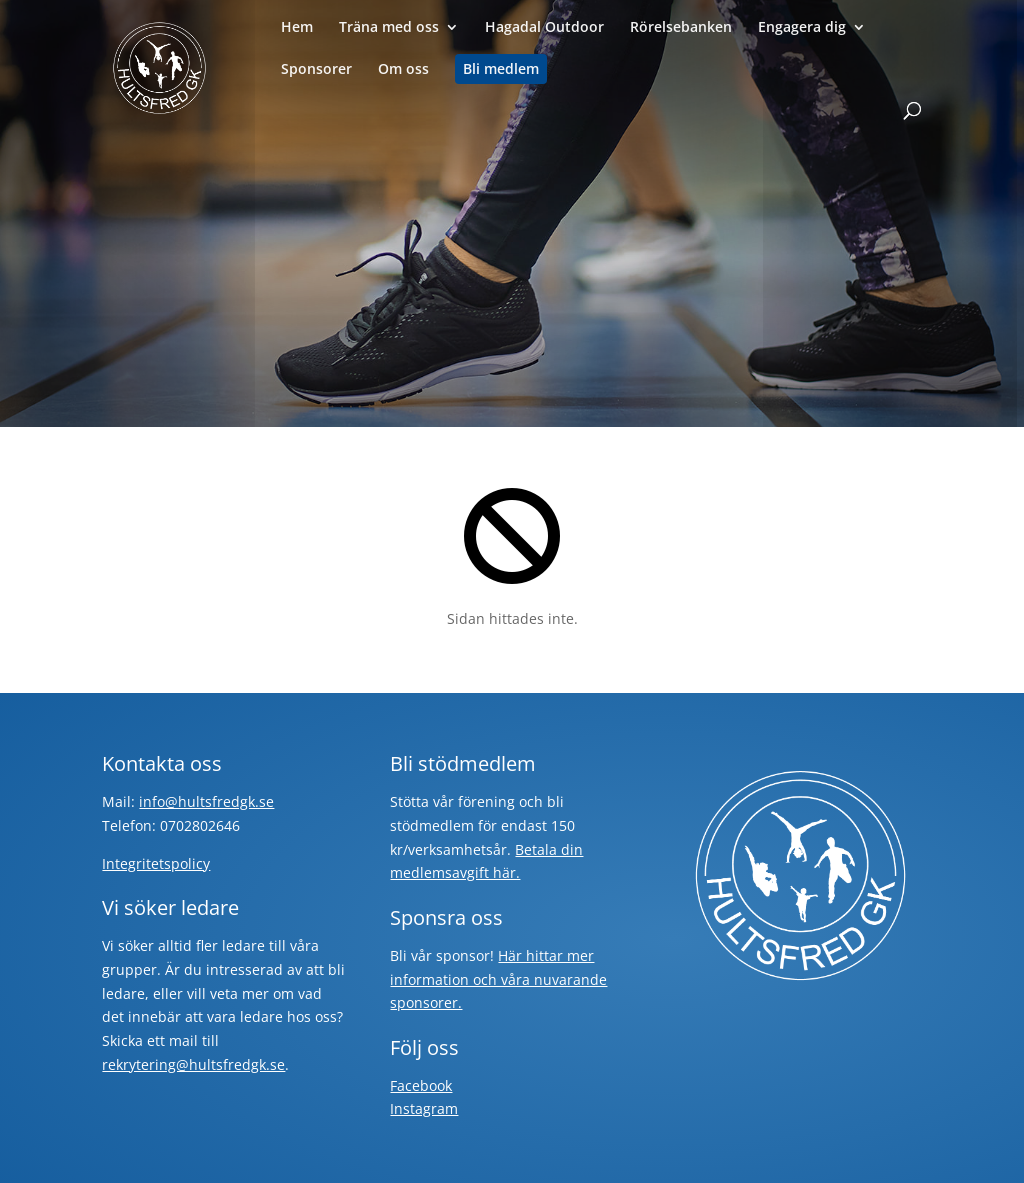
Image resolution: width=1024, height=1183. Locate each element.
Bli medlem (501, 69)
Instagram (424, 1108)
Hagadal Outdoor (544, 28)
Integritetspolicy (156, 863)
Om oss (403, 70)
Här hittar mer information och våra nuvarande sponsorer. (498, 979)
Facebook (421, 1085)
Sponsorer (316, 70)
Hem (297, 28)
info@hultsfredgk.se (206, 801)
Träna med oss (389, 28)
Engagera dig (802, 28)
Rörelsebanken (681, 28)
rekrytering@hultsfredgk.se (193, 1064)
